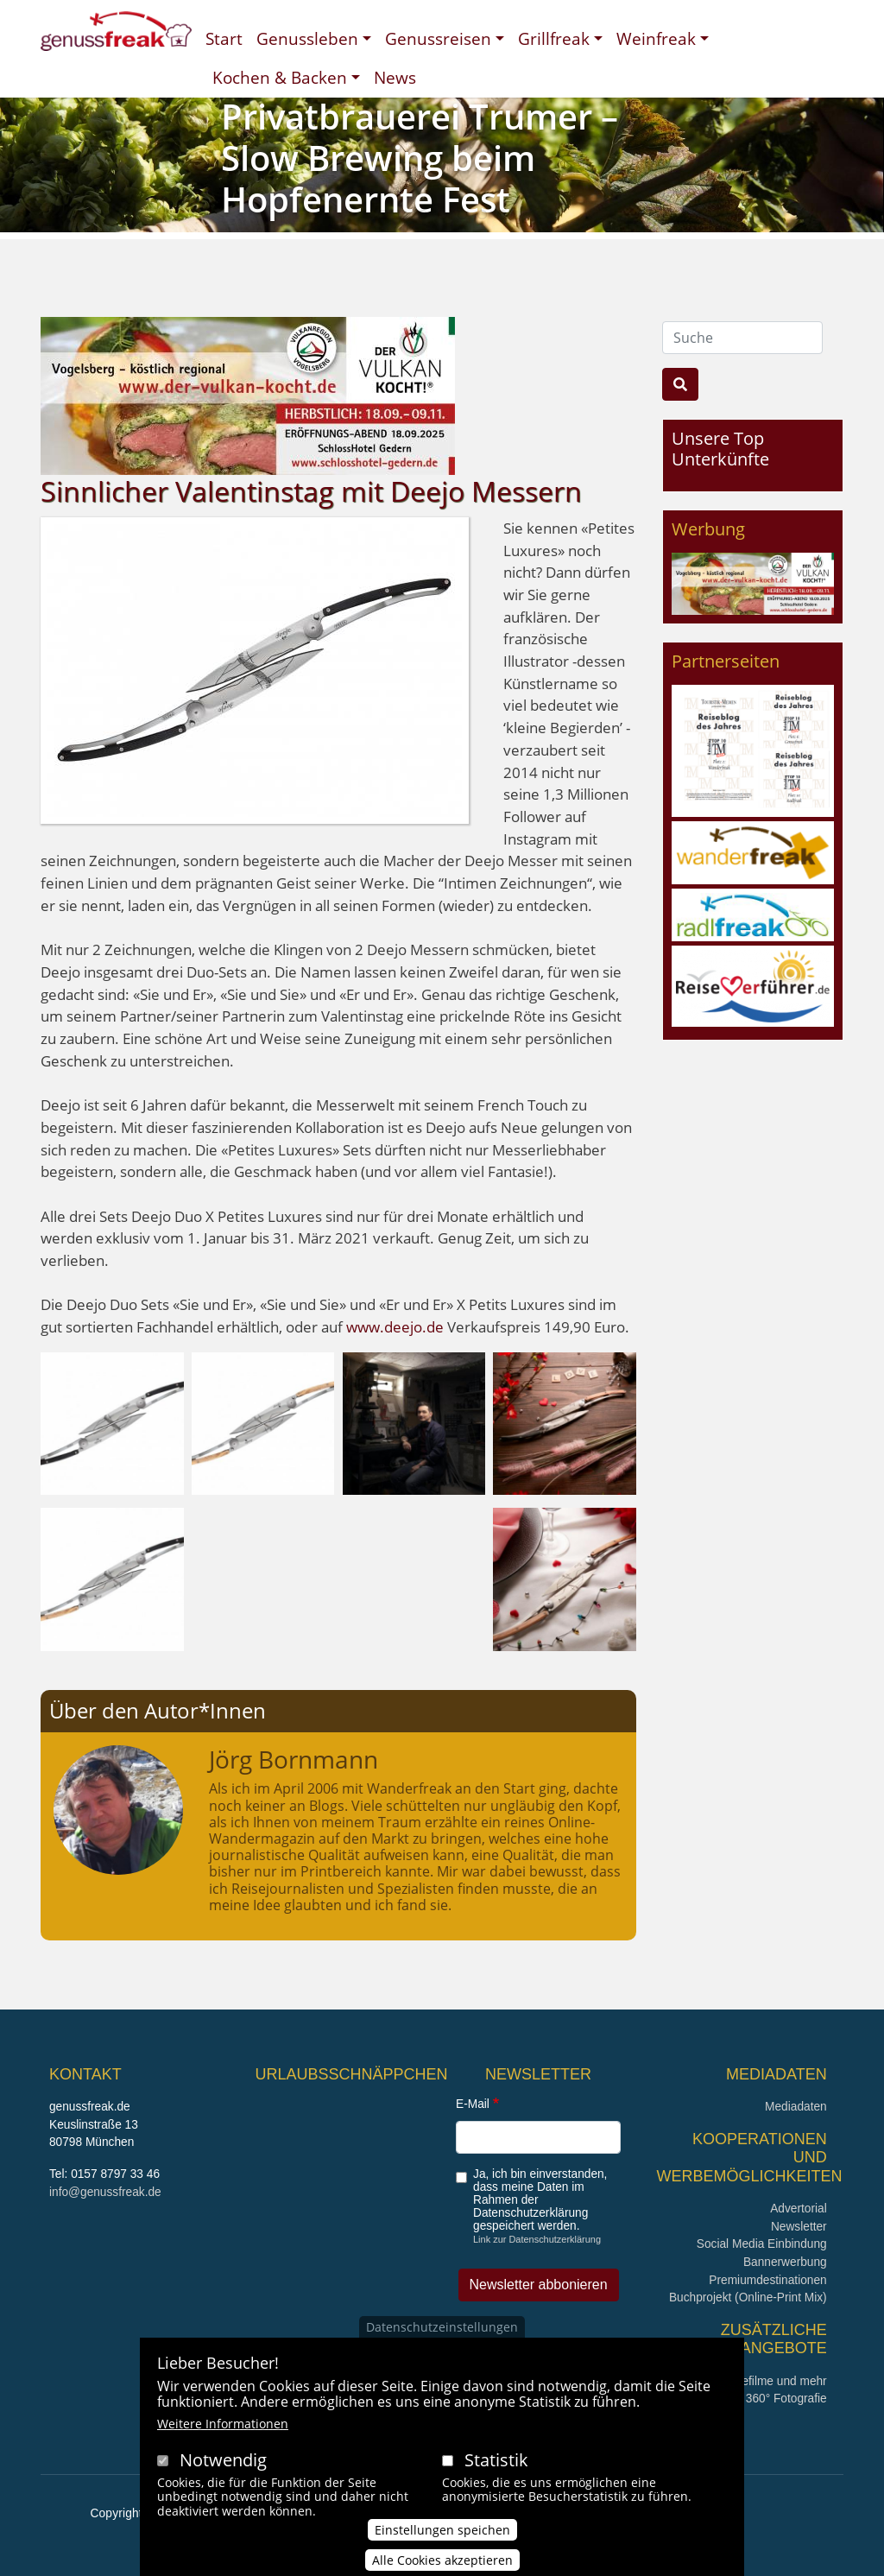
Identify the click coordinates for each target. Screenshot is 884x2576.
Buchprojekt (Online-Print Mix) (748, 2297)
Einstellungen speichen (442, 2534)
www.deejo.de (395, 1327)
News (395, 77)
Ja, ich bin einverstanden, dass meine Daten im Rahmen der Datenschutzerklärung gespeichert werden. (540, 2200)
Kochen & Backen (279, 77)
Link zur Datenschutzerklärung (537, 2239)
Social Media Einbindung (762, 2243)
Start (224, 38)
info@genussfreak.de (105, 2192)
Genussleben (307, 38)
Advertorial (798, 2208)
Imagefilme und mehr (771, 2381)
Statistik (496, 2464)
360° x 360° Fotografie (768, 2398)
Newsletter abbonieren (539, 2284)
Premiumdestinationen (767, 2280)
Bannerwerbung (785, 2262)
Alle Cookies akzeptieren (442, 2564)
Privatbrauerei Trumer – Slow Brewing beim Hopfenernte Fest (419, 157)
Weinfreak (656, 38)
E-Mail (472, 2104)
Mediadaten (796, 2106)
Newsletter (799, 2226)
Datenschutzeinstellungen (442, 2331)
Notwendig (223, 2464)
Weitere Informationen (222, 2428)
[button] (112, 1422)
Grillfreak (554, 38)
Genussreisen (438, 38)
